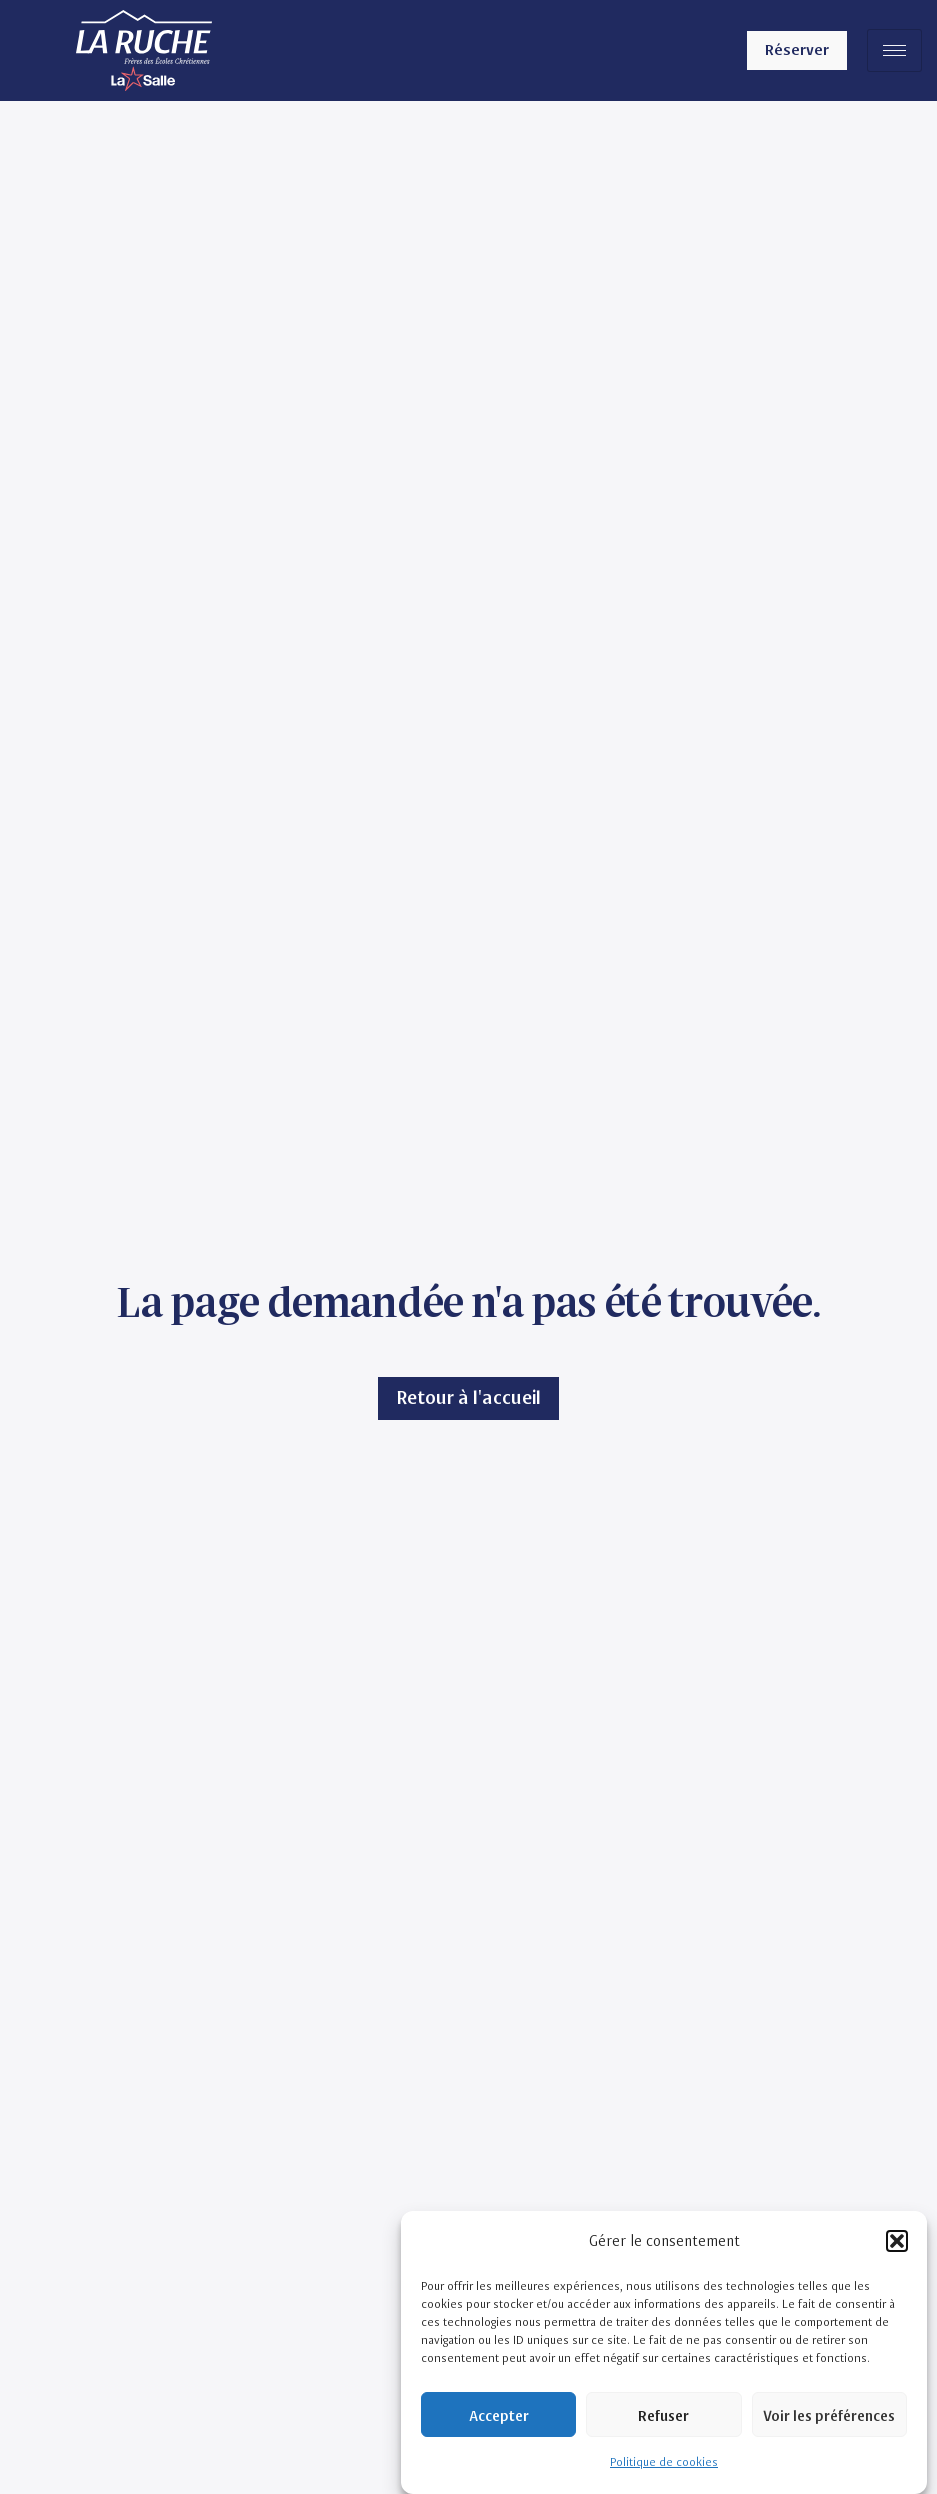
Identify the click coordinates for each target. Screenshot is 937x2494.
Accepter (499, 2415)
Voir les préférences (829, 2415)
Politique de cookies (664, 2462)
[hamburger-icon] (894, 50)
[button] (897, 2241)
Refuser (663, 2415)
